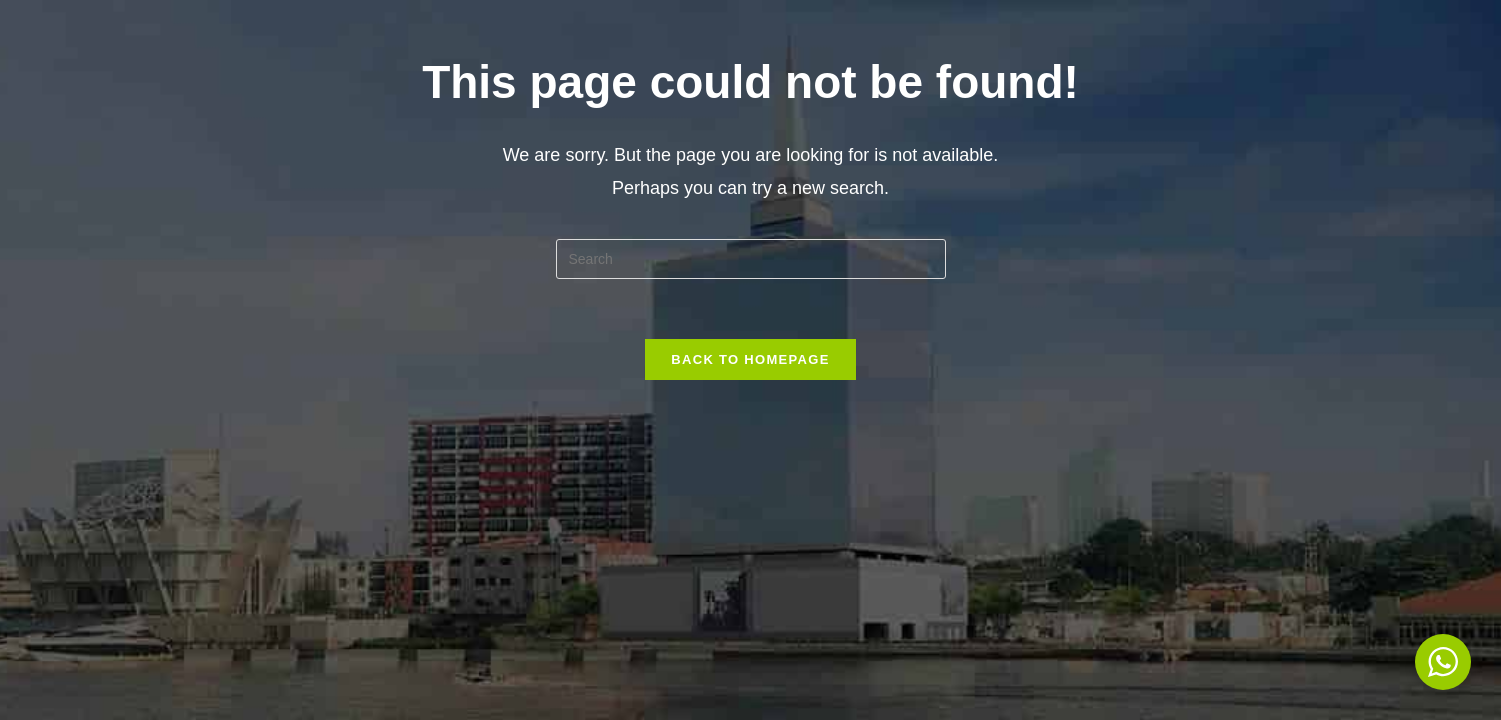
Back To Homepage (750, 359)
